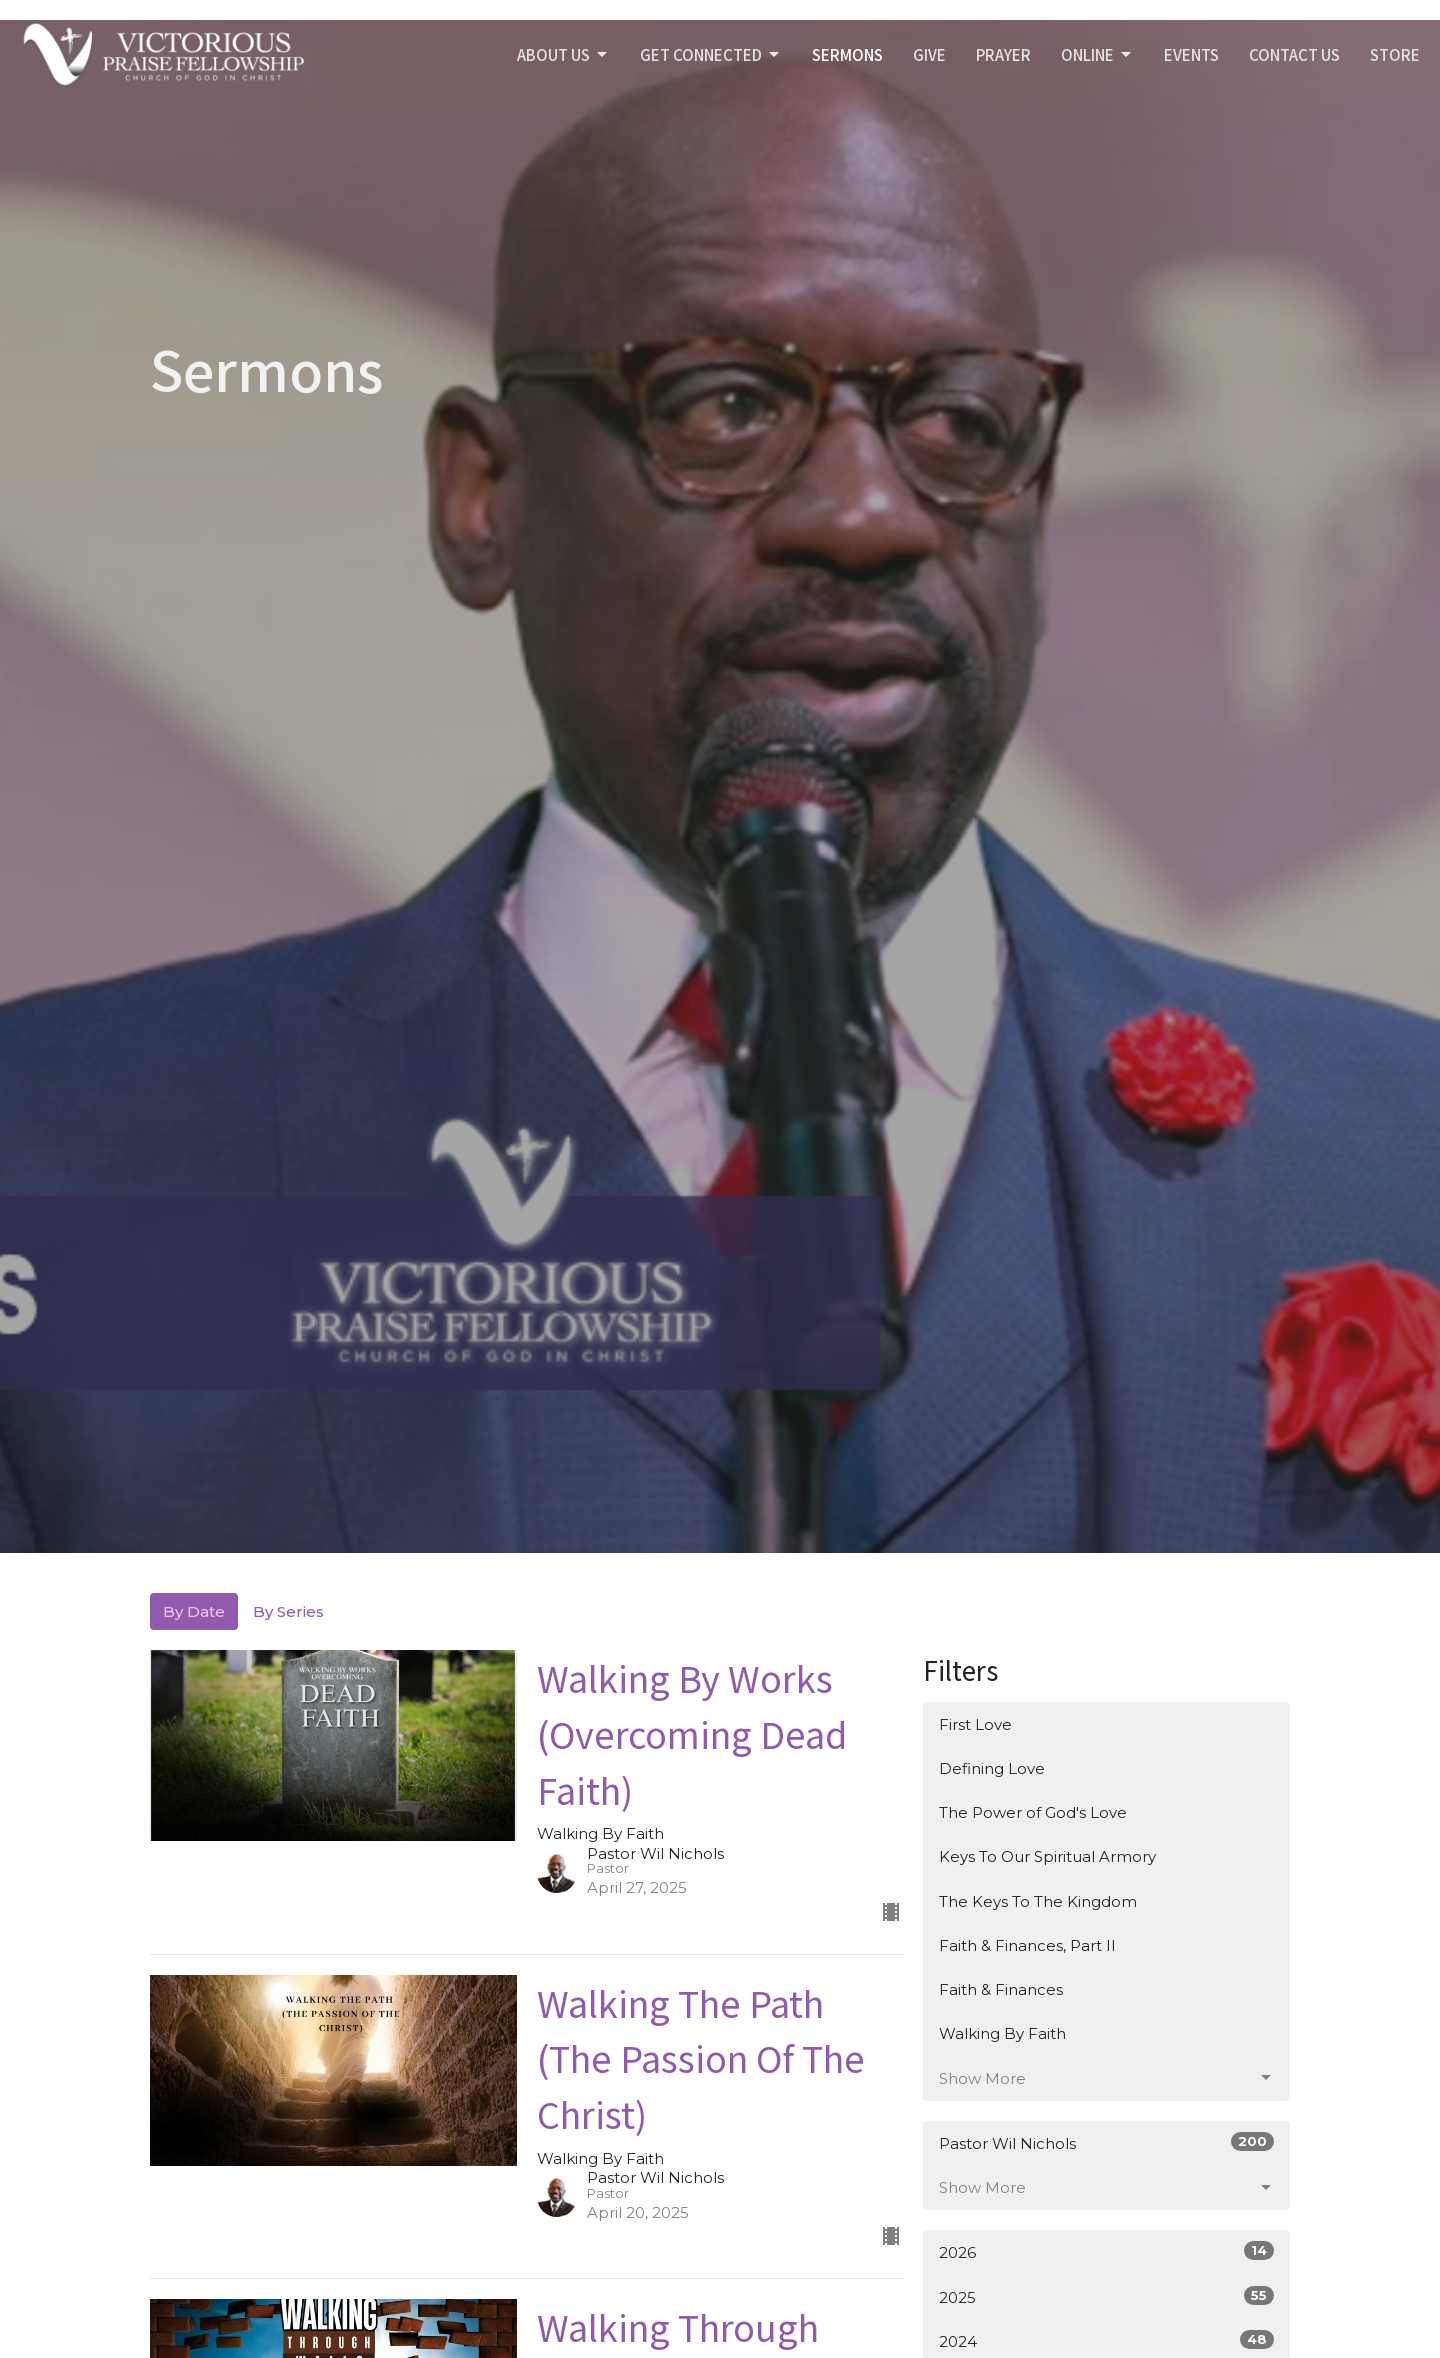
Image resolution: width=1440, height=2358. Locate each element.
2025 (1106, 2296)
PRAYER (1003, 54)
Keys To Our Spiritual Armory (1047, 1856)
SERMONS (847, 54)
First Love (975, 1724)
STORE (1395, 54)
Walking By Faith (1002, 2033)
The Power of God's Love (1033, 1812)
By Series (288, 1611)
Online (1097, 54)
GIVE (929, 54)
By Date (194, 1611)
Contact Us (1294, 54)
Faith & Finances (1001, 1989)
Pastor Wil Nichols (1106, 2142)
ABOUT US (563, 54)
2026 (1106, 2251)
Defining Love (992, 1768)
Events (1191, 54)
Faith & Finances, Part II (1027, 1945)
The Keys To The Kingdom (1038, 1901)
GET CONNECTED (711, 54)
